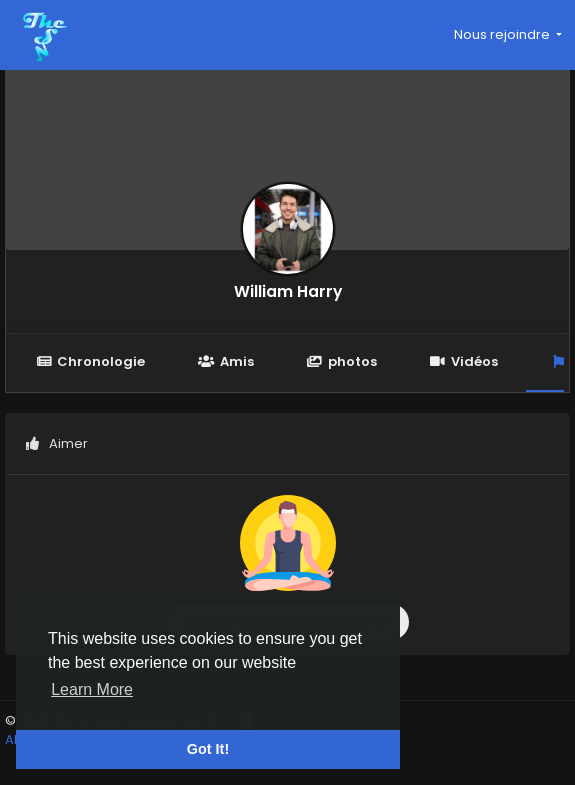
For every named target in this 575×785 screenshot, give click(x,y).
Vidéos (464, 361)
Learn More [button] (92, 689)
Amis (225, 361)
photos (342, 361)
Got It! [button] (208, 749)
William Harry (288, 291)
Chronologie (90, 361)
